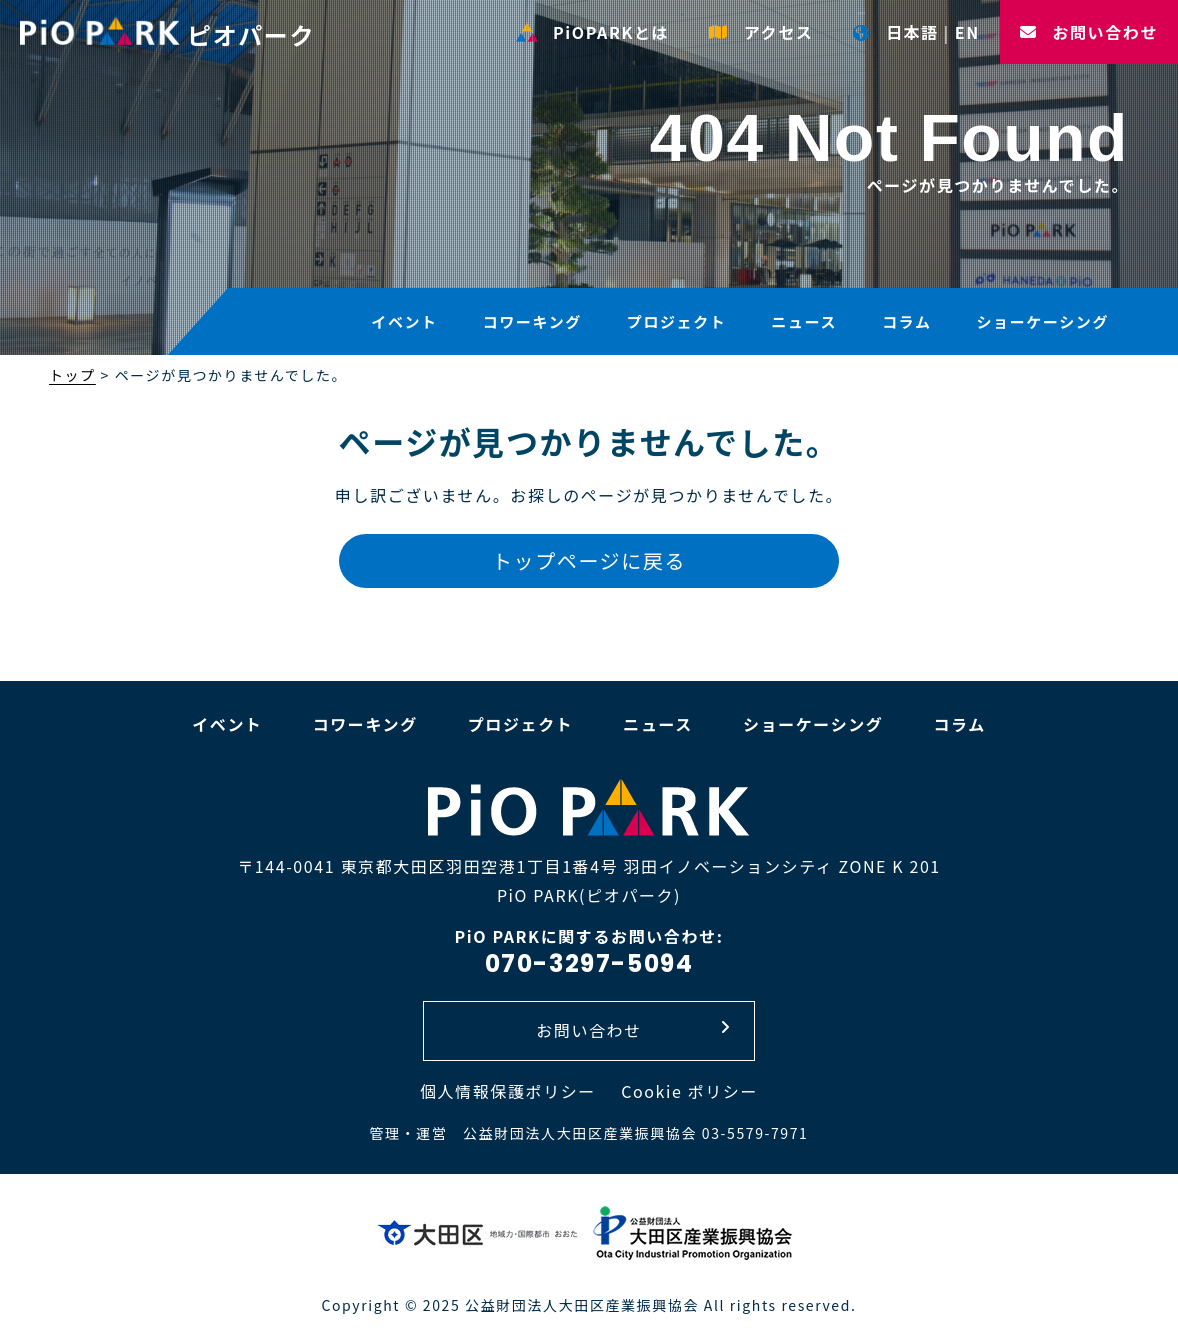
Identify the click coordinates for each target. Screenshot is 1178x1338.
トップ (72, 375)
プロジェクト (677, 321)
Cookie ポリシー (689, 1091)
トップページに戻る (589, 560)
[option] (589, 180)
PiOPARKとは (592, 32)
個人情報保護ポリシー (508, 1091)
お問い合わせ (1089, 32)
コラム (906, 321)
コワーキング (532, 321)
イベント (404, 321)
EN (967, 32)
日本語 (895, 32)
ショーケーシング (1042, 321)
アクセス (761, 32)
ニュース (804, 321)
